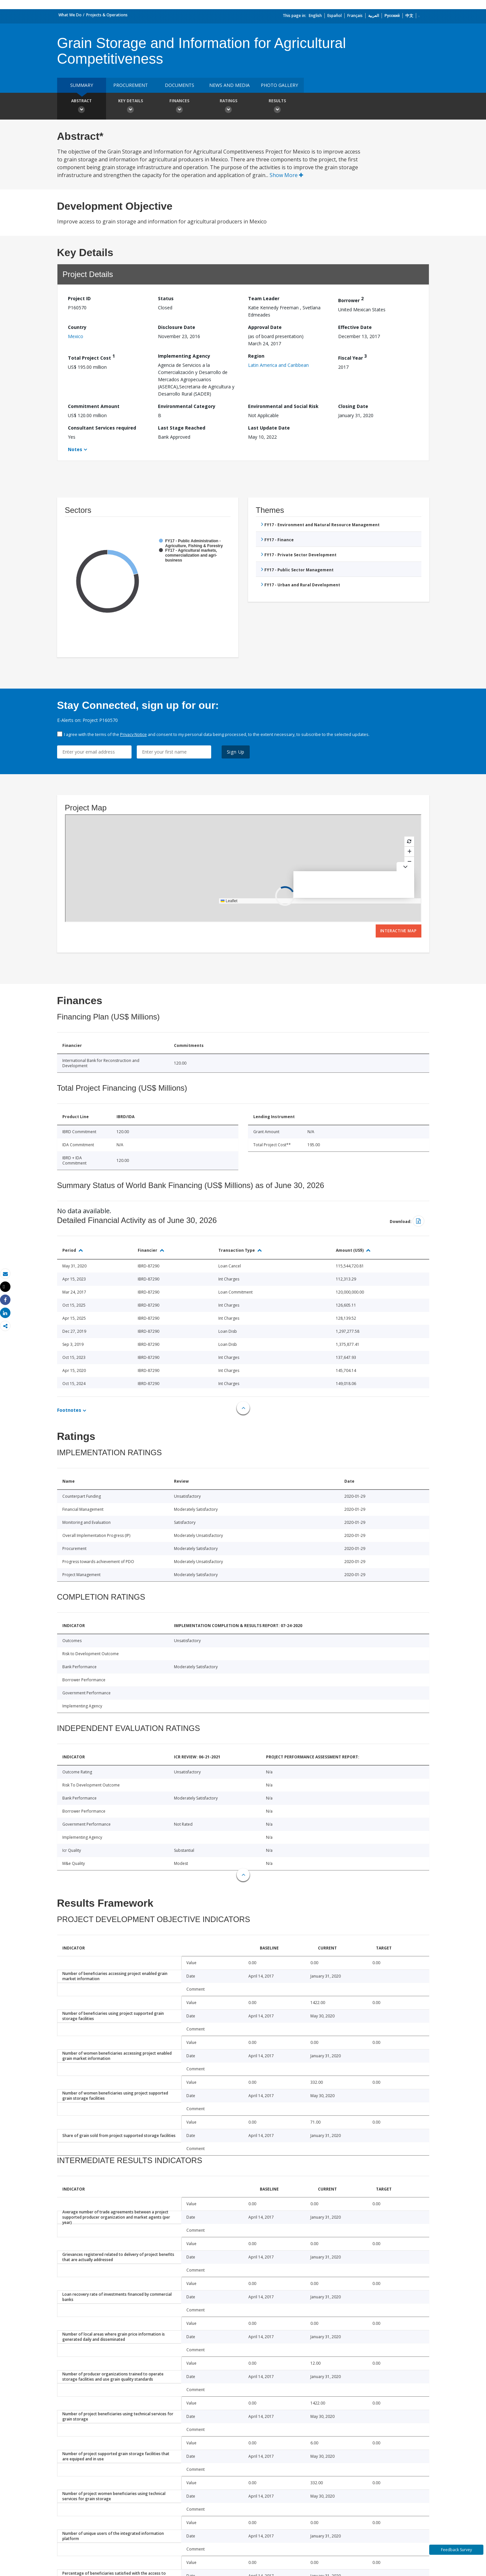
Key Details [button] (130, 107)
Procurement (130, 85)
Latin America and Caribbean (278, 365)
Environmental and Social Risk (283, 406)
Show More (286, 175)
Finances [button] (179, 107)
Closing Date (353, 406)
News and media (229, 85)
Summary (81, 85)
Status (166, 298)
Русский (392, 15)
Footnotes (69, 1410)
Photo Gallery (279, 85)
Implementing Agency (184, 356)
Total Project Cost (91, 357)
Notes (75, 449)
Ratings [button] (228, 107)
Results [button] (277, 107)
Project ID (79, 298)
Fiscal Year (352, 357)
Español (334, 15)
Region (256, 356)
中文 (409, 15)
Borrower (351, 299)
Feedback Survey (456, 2549)
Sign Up (236, 752)
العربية (373, 15)
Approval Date (265, 327)
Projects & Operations (107, 15)
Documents (179, 85)
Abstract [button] (81, 107)
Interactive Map (398, 931)
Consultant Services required (102, 428)
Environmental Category (186, 406)
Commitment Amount (93, 406)
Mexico (75, 336)
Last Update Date (269, 428)
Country (77, 327)
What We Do (70, 15)
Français (355, 15)
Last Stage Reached (181, 428)
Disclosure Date (176, 327)
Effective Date (355, 327)
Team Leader (263, 298)
